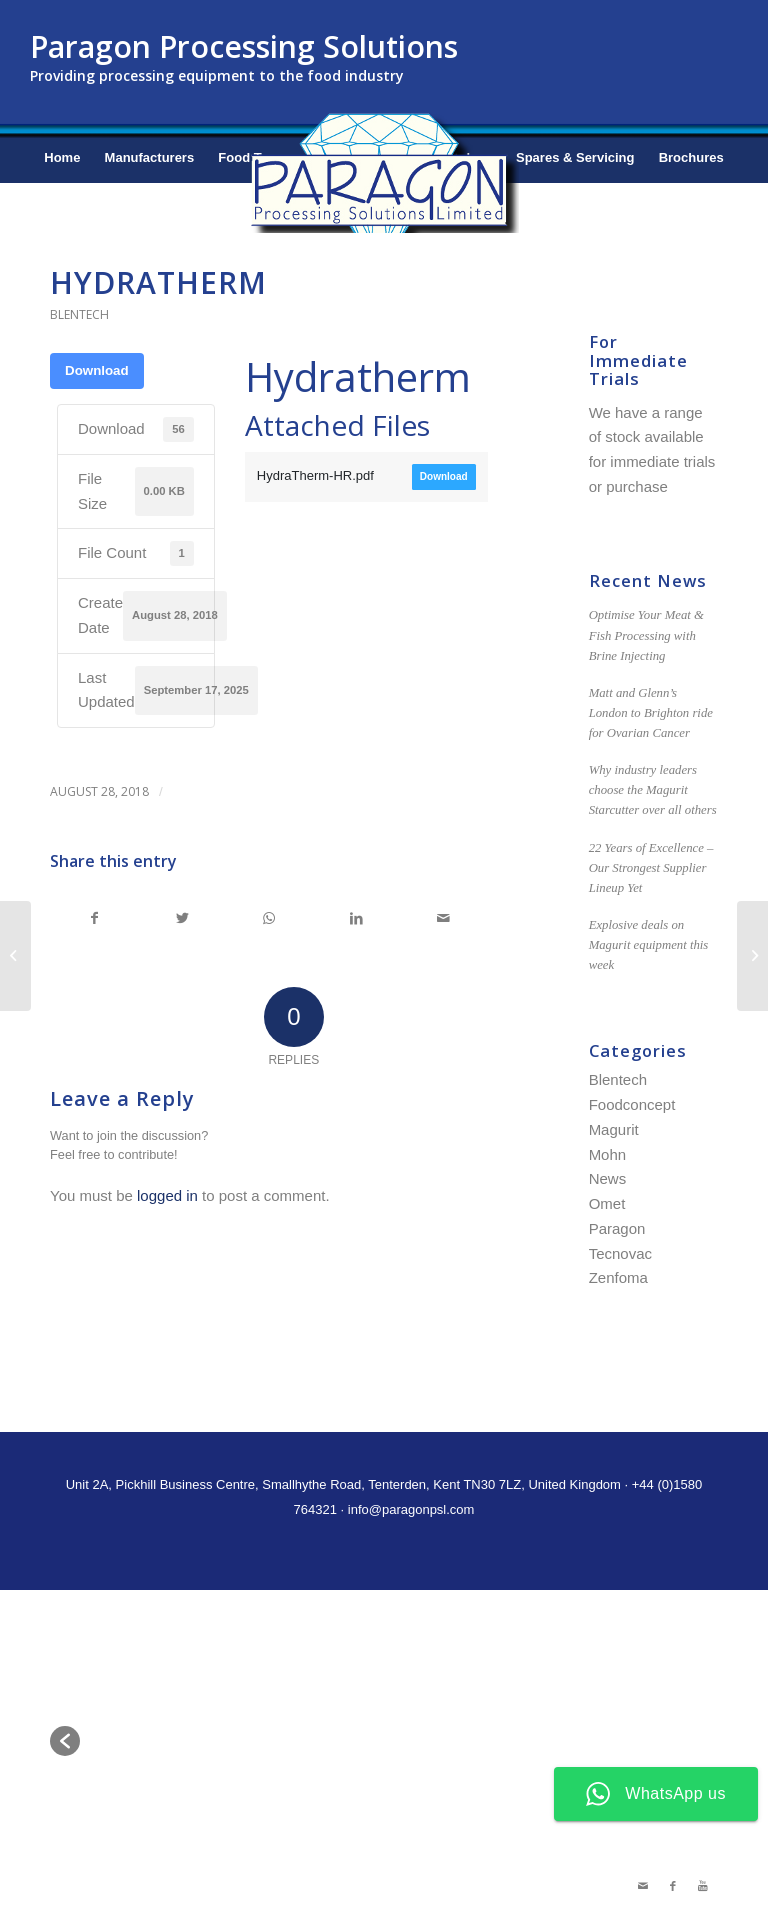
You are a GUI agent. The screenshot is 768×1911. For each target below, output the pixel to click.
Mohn (608, 1154)
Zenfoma (618, 1277)
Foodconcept (632, 1104)
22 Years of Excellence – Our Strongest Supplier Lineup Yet (651, 868)
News (608, 1178)
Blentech (79, 314)
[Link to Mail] (643, 1886)
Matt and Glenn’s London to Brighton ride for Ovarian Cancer (651, 713)
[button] (65, 1741)
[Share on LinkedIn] (356, 918)
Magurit (614, 1129)
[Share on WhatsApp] (269, 918)
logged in (167, 1195)
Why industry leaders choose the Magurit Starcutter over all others (653, 790)
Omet (607, 1203)
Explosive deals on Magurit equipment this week (649, 945)
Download (97, 370)
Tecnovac (620, 1253)
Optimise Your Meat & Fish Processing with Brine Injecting (646, 635)
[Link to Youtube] (703, 1886)
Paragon (617, 1228)
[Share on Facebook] (94, 918)
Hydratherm (158, 282)
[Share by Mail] (444, 918)
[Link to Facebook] (673, 1886)
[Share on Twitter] (182, 918)
